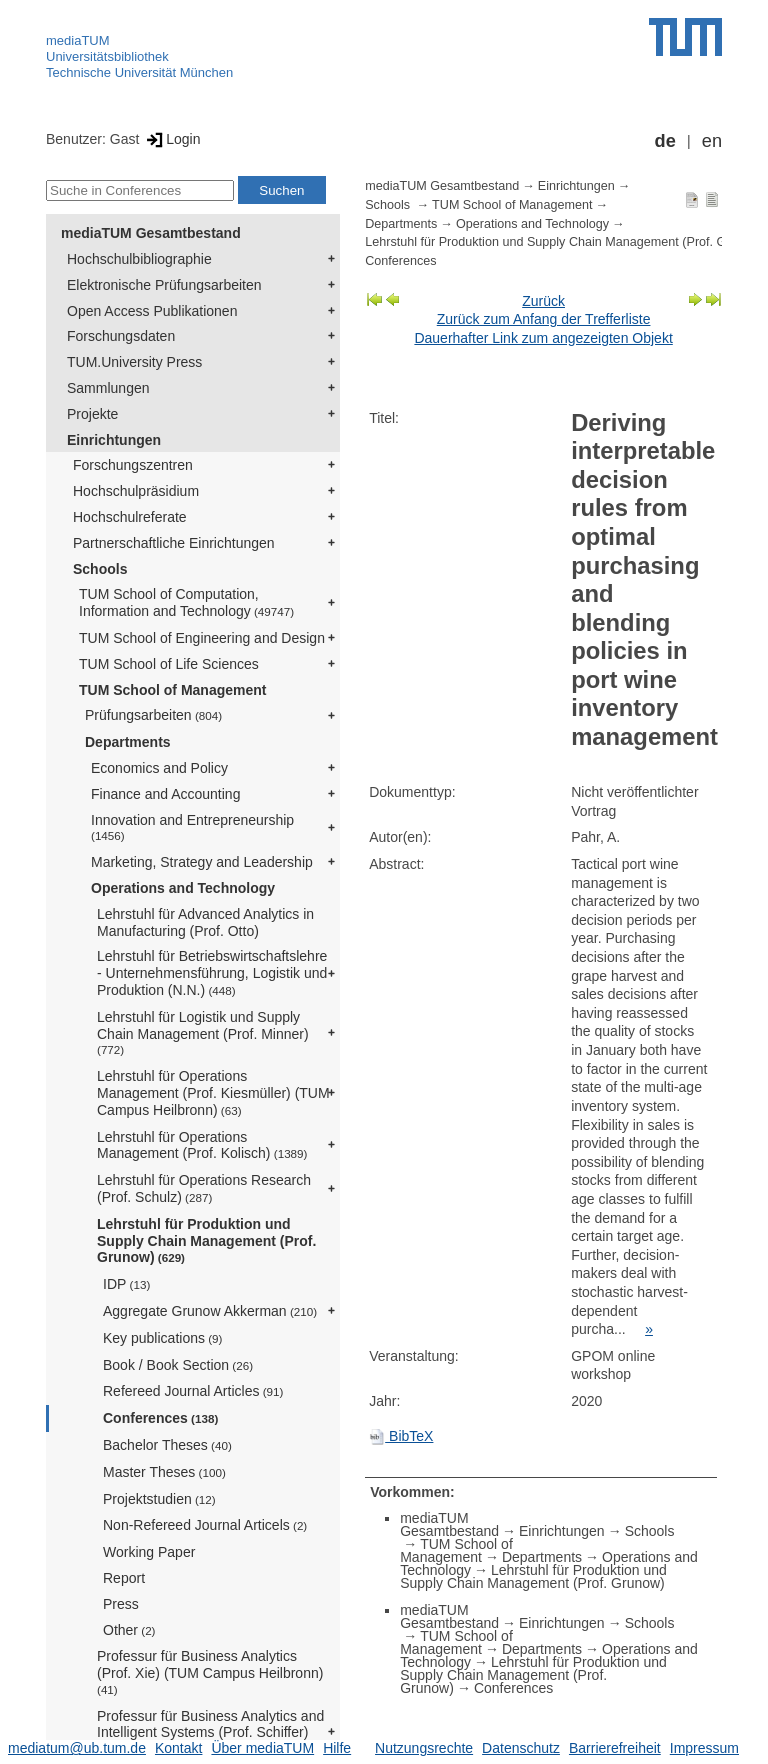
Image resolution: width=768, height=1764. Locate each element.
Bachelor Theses (167, 1445)
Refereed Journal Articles (193, 1391)
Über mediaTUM (262, 1748)
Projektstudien (159, 1499)
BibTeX (401, 1436)
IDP (126, 1284)
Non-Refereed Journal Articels (205, 1525)
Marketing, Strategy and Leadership (202, 862)
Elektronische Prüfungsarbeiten (164, 285)
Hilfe (337, 1748)
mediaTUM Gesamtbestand (151, 233)
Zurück (543, 301)
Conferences (160, 1418)
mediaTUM (78, 40)
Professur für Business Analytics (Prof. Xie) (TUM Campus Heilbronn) (212, 1672)
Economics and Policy (159, 768)
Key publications (162, 1338)
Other (129, 1630)
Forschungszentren (133, 465)
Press (121, 1604)
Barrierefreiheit (615, 1748)
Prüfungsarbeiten (153, 715)
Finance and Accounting (165, 794)
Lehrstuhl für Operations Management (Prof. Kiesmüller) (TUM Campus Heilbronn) (213, 1093)
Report (124, 1578)
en (712, 141)
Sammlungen (108, 388)
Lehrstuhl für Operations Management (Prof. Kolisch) (202, 1145)
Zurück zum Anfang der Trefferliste (544, 319)
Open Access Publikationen (152, 311)
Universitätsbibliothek (107, 56)
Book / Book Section (178, 1365)
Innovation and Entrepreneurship (192, 827)
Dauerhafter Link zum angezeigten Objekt (543, 338)
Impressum (704, 1748)
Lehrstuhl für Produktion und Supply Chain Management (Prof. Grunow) (206, 1241)
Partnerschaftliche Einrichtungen (174, 543)
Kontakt (178, 1748)
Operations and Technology (183, 888)
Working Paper (149, 1552)
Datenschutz (521, 1748)
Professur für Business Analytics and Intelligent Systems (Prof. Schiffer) (210, 1732)
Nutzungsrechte (424, 1748)
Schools (100, 569)
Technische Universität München (139, 72)
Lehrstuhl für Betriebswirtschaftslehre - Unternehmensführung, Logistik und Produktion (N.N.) (212, 973)
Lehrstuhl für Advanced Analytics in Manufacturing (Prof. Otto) (205, 922)
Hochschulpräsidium (136, 491)
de (665, 141)
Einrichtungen (114, 440)
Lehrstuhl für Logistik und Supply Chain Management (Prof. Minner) (203, 1033)
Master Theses (164, 1472)
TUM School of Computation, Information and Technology (186, 602)
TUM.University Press (134, 362)
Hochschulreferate (130, 517)
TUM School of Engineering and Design (202, 638)
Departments (128, 742)
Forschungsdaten (121, 336)
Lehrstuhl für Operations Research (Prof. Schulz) (204, 1188)
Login (171, 139)
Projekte (92, 414)
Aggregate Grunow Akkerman (210, 1311)
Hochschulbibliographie (139, 259)
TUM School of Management (172, 690)
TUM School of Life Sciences (169, 664)
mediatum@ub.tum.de (77, 1748)
